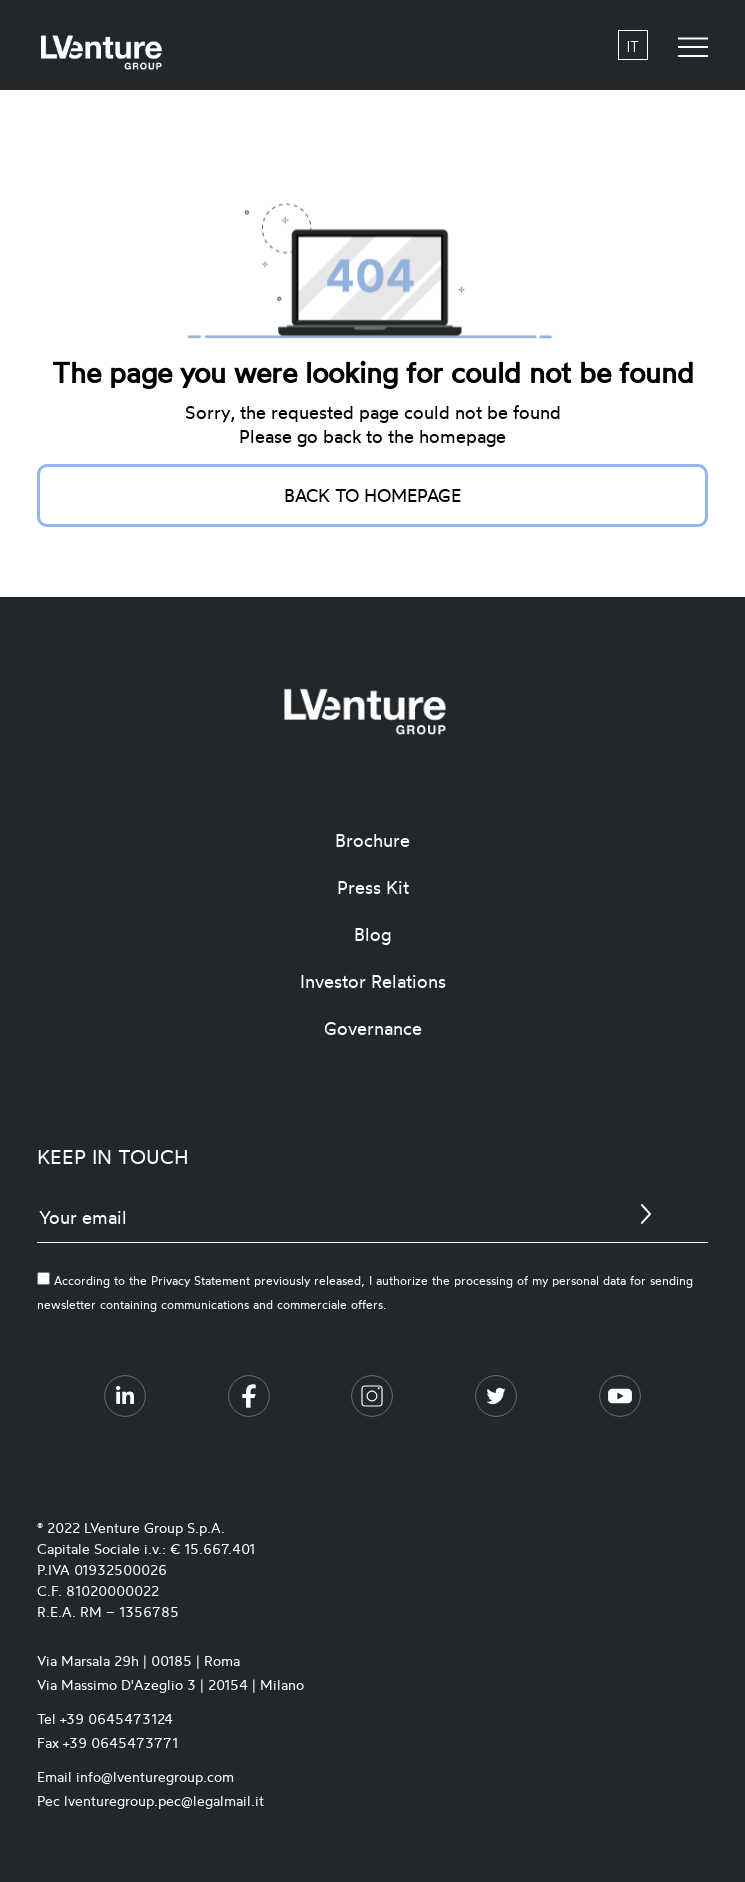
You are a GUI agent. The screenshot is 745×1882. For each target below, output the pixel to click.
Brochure (372, 840)
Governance (373, 1028)
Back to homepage (372, 495)
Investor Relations (373, 981)
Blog (372, 934)
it (632, 45)
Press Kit (373, 887)
